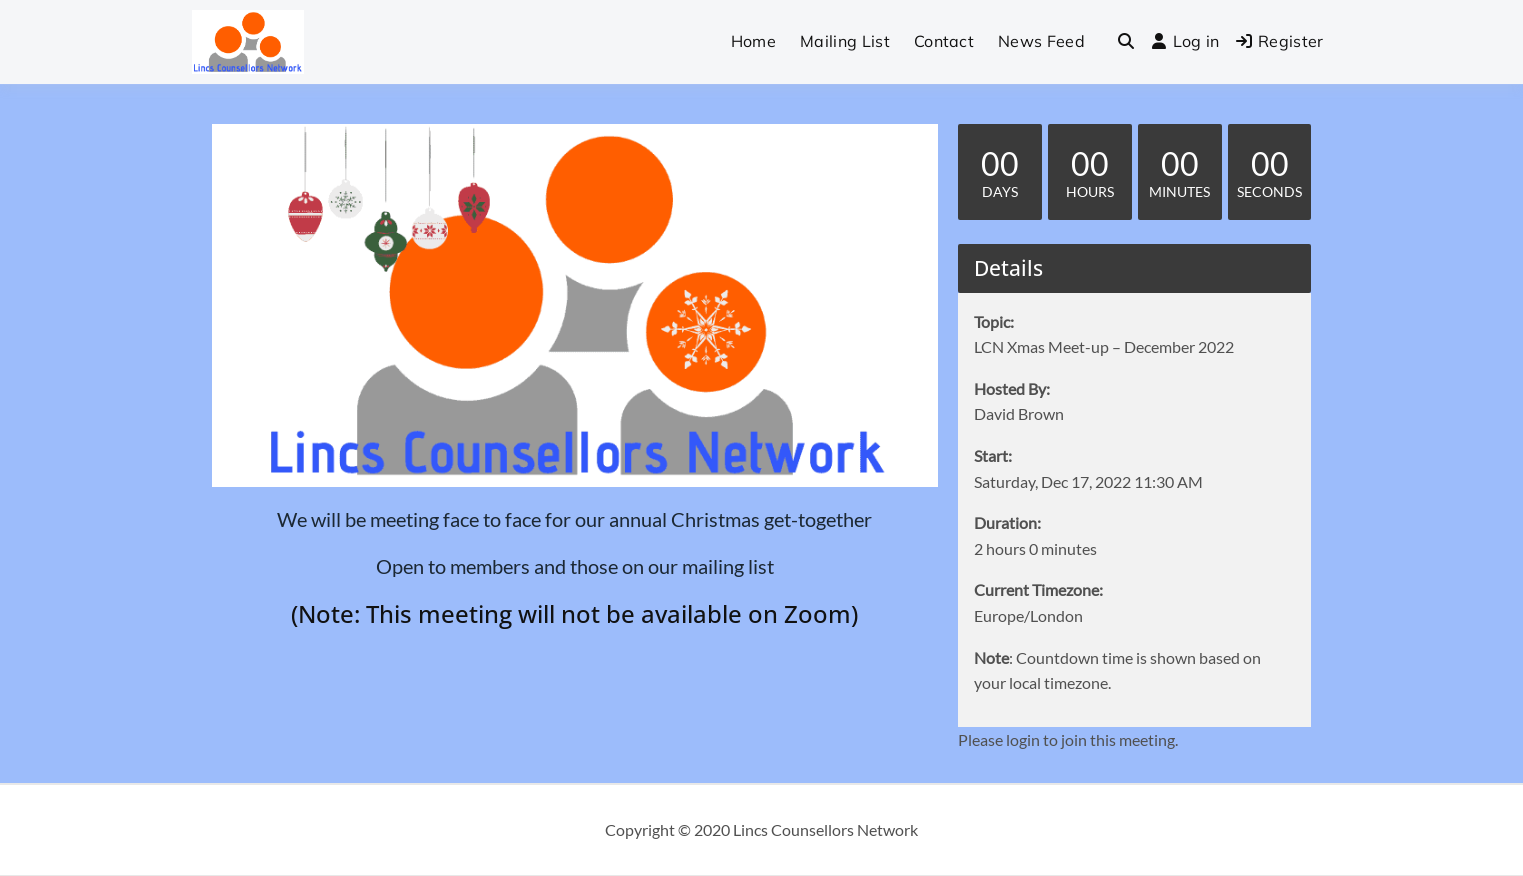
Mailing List (845, 41)
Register (1280, 41)
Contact (944, 41)
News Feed (1041, 41)
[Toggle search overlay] (1126, 42)
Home (753, 41)
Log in (1185, 41)
